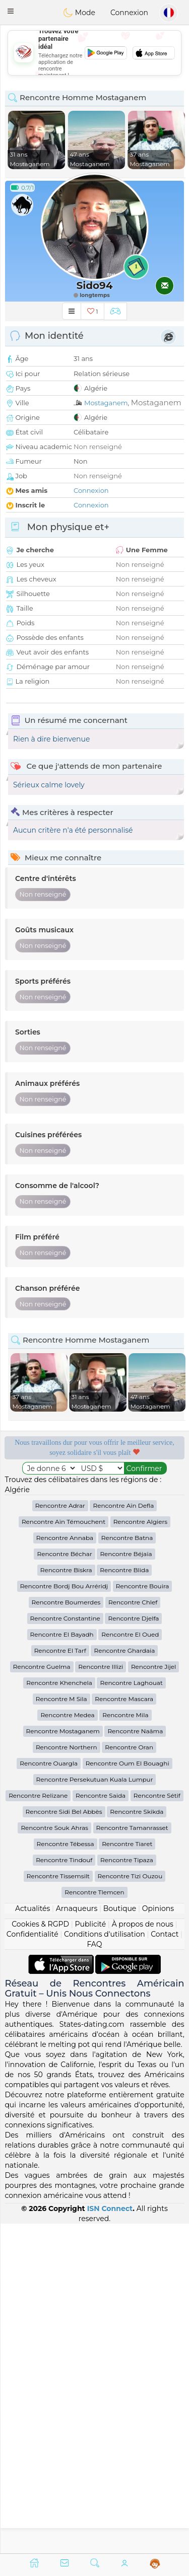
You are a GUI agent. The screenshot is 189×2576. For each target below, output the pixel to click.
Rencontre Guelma (42, 1996)
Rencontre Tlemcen (94, 2222)
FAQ (94, 2273)
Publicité (90, 2253)
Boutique (120, 2238)
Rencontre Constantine (65, 1948)
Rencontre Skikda (136, 2141)
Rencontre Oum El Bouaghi (127, 2093)
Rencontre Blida (124, 1899)
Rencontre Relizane (38, 2125)
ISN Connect (110, 2537)
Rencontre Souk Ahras (54, 2157)
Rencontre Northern (66, 2077)
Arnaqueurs (76, 2238)
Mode (79, 13)
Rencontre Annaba (64, 1867)
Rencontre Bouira (142, 1916)
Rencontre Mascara (124, 2028)
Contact (164, 2263)
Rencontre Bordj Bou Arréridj (64, 1916)
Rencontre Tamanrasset (132, 2157)
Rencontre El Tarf (60, 1980)
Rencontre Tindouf (64, 2189)
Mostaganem (106, 403)
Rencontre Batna (127, 1867)
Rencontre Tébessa (65, 2173)
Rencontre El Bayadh (62, 1964)
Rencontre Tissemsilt (58, 2206)
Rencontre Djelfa (133, 1948)
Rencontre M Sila (61, 2028)
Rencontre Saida (100, 2125)
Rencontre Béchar (64, 1883)
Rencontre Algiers (140, 1851)
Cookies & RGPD (40, 2253)
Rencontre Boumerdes (66, 1932)
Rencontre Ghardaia (124, 1980)
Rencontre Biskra (66, 1899)
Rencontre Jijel (153, 1996)
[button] (10, 11)
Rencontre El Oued (130, 1964)
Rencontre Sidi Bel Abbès (64, 2141)
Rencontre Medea (67, 2044)
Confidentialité (32, 2263)
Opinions (158, 2238)
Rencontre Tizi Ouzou (130, 2206)
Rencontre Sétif (157, 2125)
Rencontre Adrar (60, 1835)
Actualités (32, 2238)
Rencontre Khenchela (59, 2012)
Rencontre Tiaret (127, 2173)
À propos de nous (142, 2253)
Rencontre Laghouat (131, 2012)
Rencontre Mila (125, 2044)
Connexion (129, 12)
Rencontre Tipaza (126, 2189)
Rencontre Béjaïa (126, 1883)
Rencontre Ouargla (49, 2093)
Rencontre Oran (129, 2077)
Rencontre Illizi (100, 1996)
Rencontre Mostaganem (63, 2061)
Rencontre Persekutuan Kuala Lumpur (94, 2109)
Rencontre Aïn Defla (123, 1835)
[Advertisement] (94, 1661)
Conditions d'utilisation (104, 2263)
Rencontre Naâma (135, 2061)
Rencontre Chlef (132, 1932)
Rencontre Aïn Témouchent (63, 1851)
